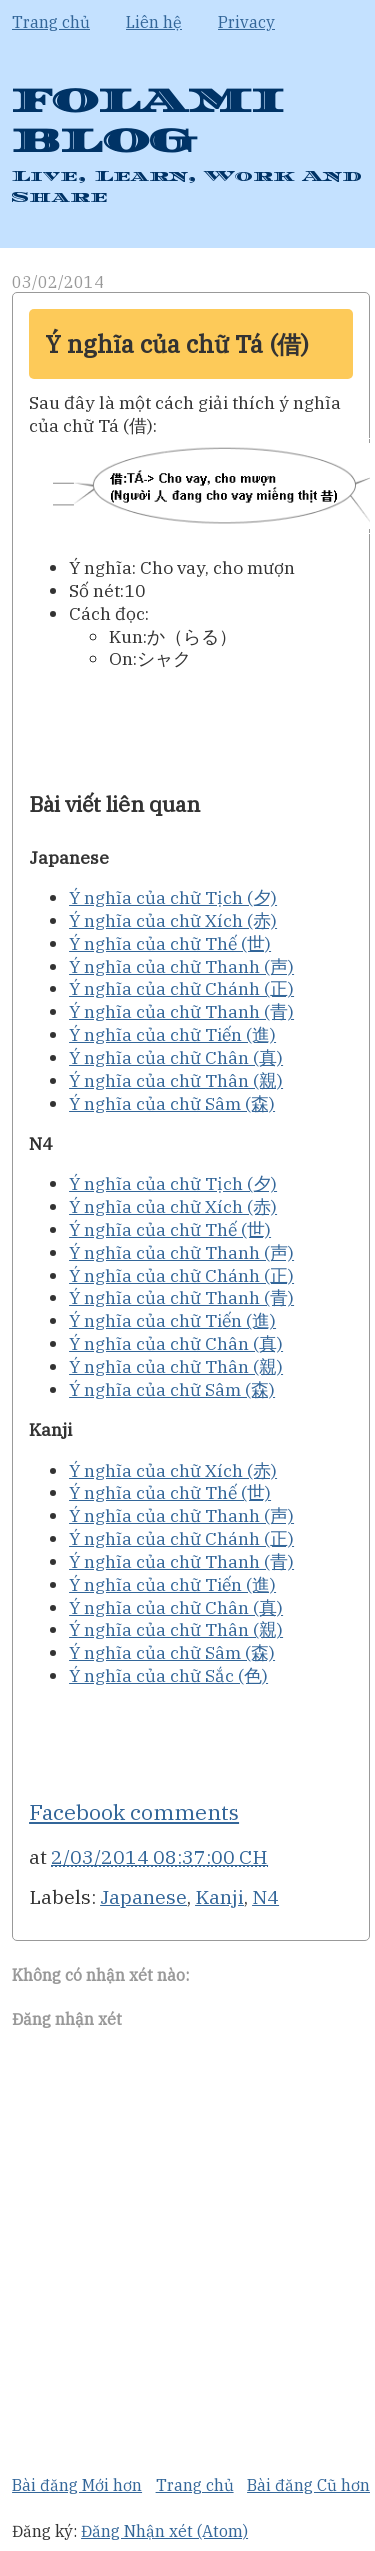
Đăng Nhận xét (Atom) (164, 2531)
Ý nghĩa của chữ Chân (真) (176, 1057)
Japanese (143, 1896)
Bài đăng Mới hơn (77, 2485)
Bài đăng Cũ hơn (308, 2485)
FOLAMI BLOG (148, 121)
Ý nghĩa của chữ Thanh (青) (181, 1011)
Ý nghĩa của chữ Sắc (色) (168, 1675)
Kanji (219, 1896)
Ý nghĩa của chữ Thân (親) (176, 1080)
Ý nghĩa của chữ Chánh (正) (181, 988)
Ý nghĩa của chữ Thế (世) (170, 943)
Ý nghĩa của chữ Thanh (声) (181, 966)
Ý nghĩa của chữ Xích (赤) (173, 920)
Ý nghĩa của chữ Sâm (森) (172, 1103)
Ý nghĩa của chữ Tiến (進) (172, 1034)
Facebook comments (134, 1812)
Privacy (246, 22)
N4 (265, 1896)
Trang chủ (51, 22)
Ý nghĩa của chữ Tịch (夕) (173, 897)
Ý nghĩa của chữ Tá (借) (177, 344)
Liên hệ (154, 22)
